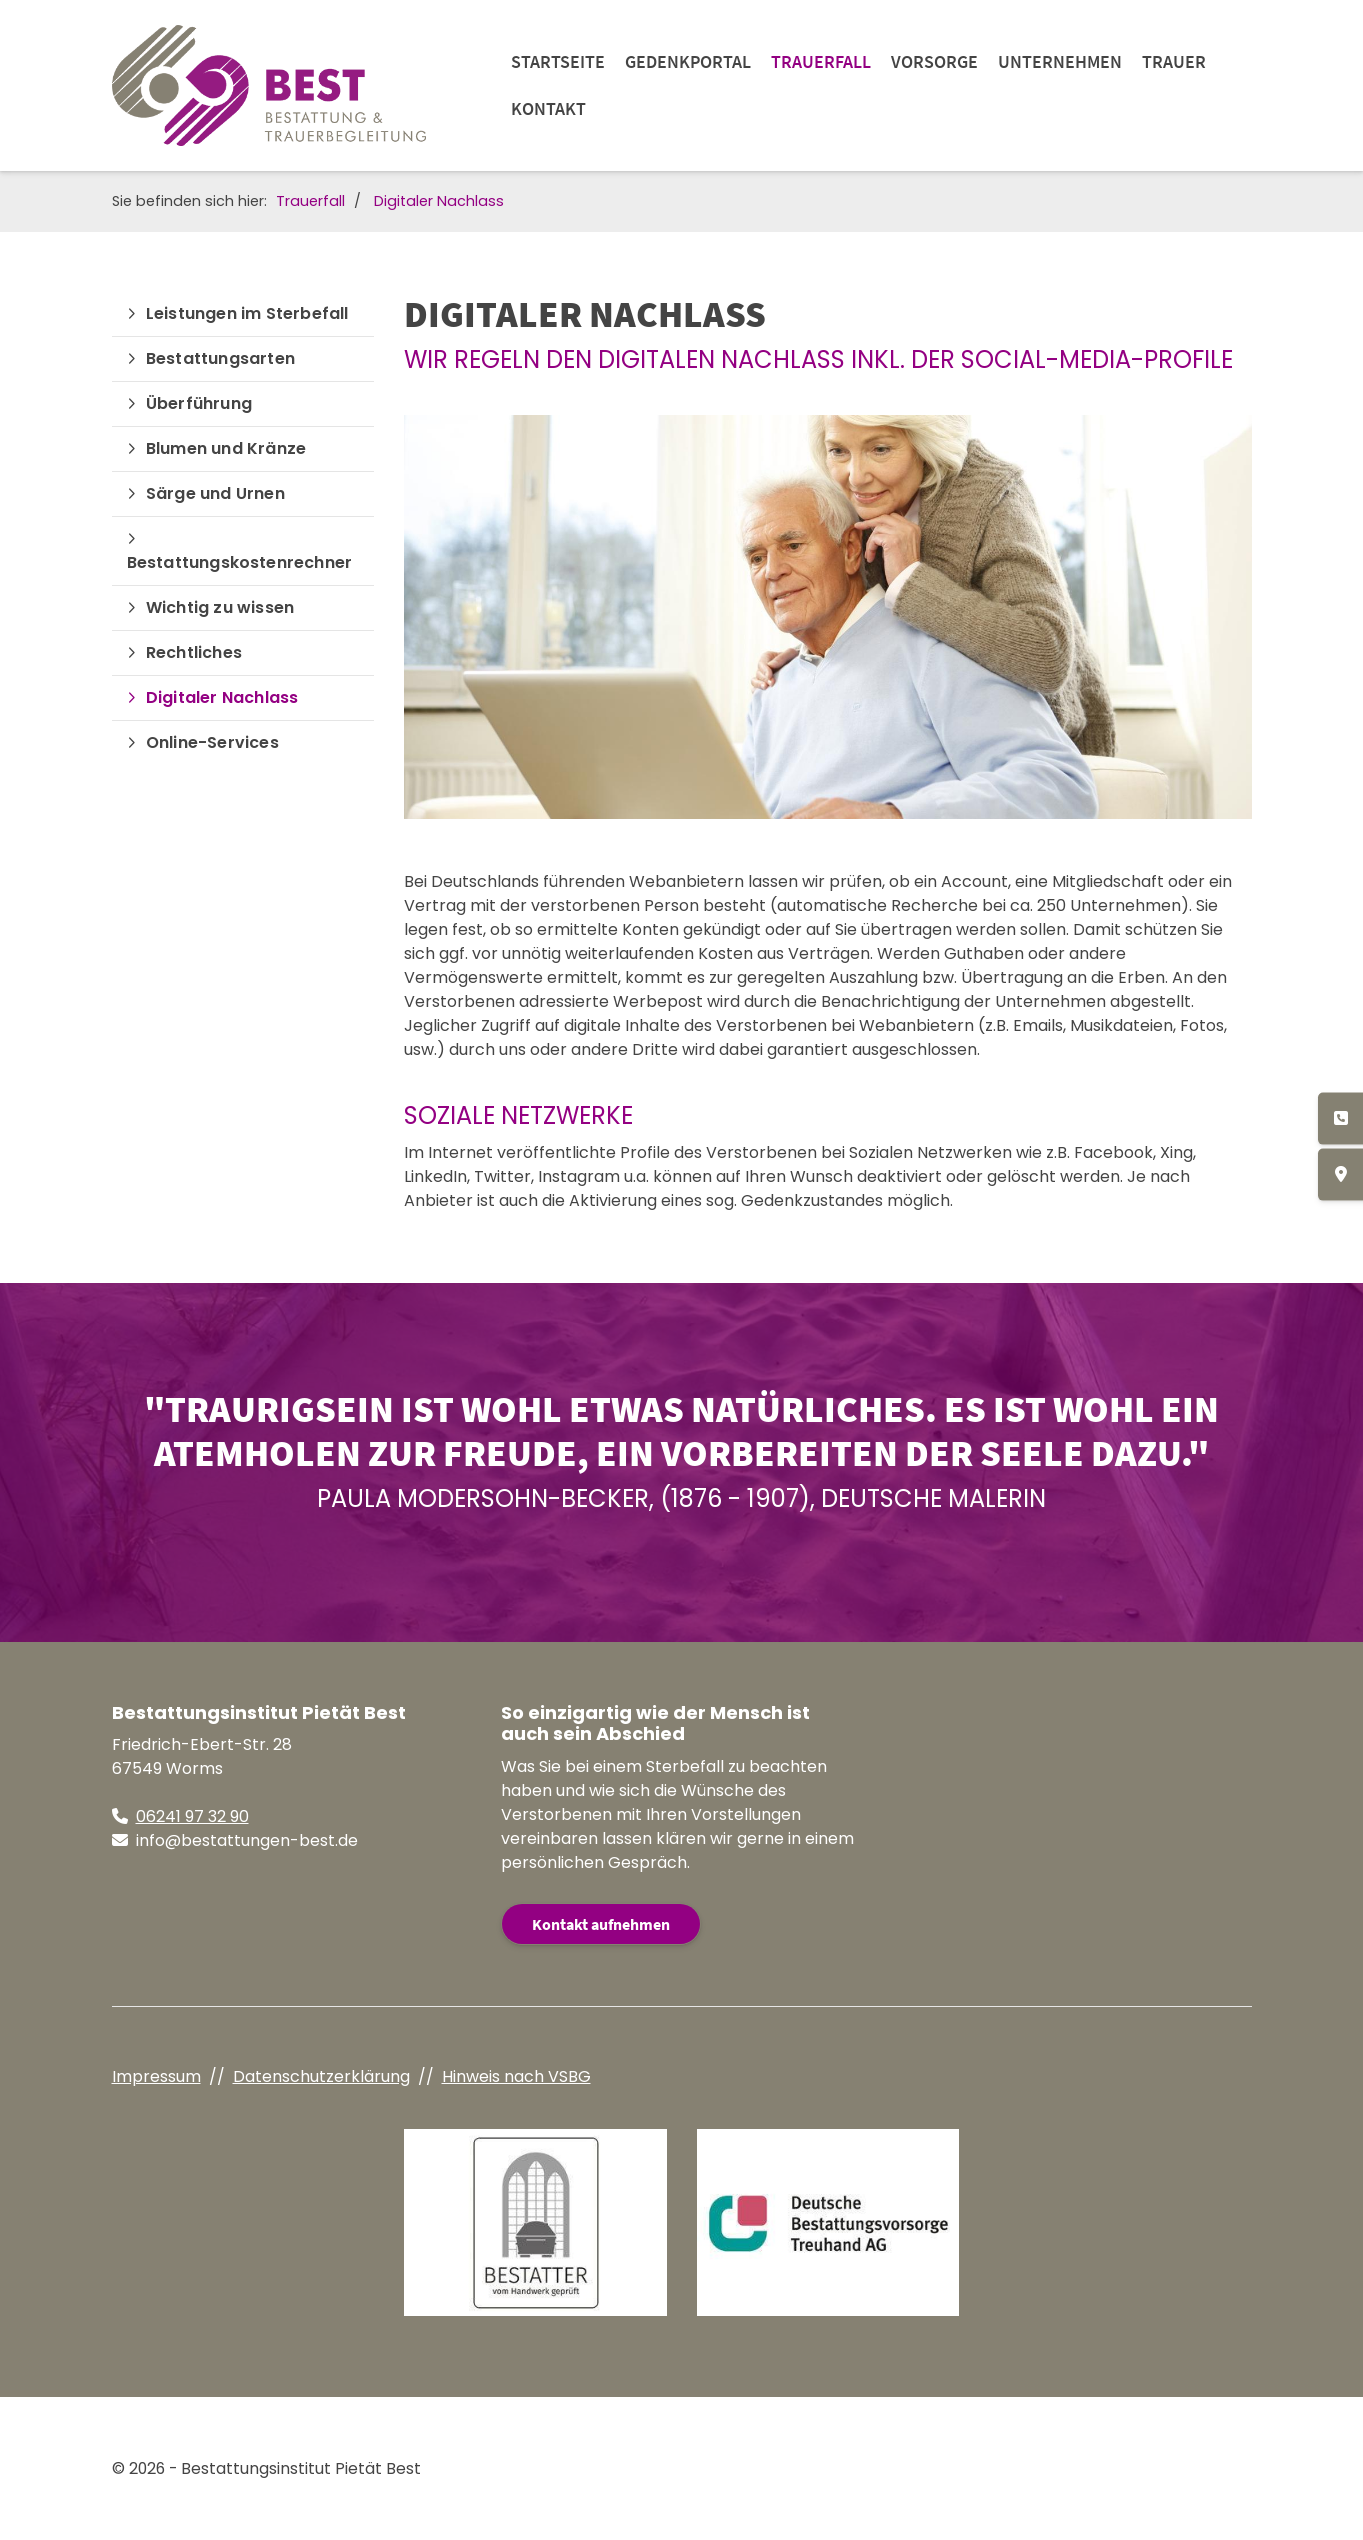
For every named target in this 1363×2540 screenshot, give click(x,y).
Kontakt (548, 108)
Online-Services (212, 742)
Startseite (558, 61)
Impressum (156, 2076)
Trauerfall (821, 61)
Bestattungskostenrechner (240, 562)
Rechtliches (194, 652)
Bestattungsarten (220, 358)
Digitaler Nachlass (439, 201)
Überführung (199, 403)
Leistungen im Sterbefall (247, 313)
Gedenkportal (688, 61)
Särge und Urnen (215, 493)
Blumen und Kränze (226, 448)
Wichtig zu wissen (220, 607)
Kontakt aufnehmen (601, 1924)
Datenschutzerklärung (321, 2076)
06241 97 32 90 (192, 1816)
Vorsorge (934, 61)
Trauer (1174, 61)
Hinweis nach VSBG (516, 2076)
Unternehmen (1060, 61)
